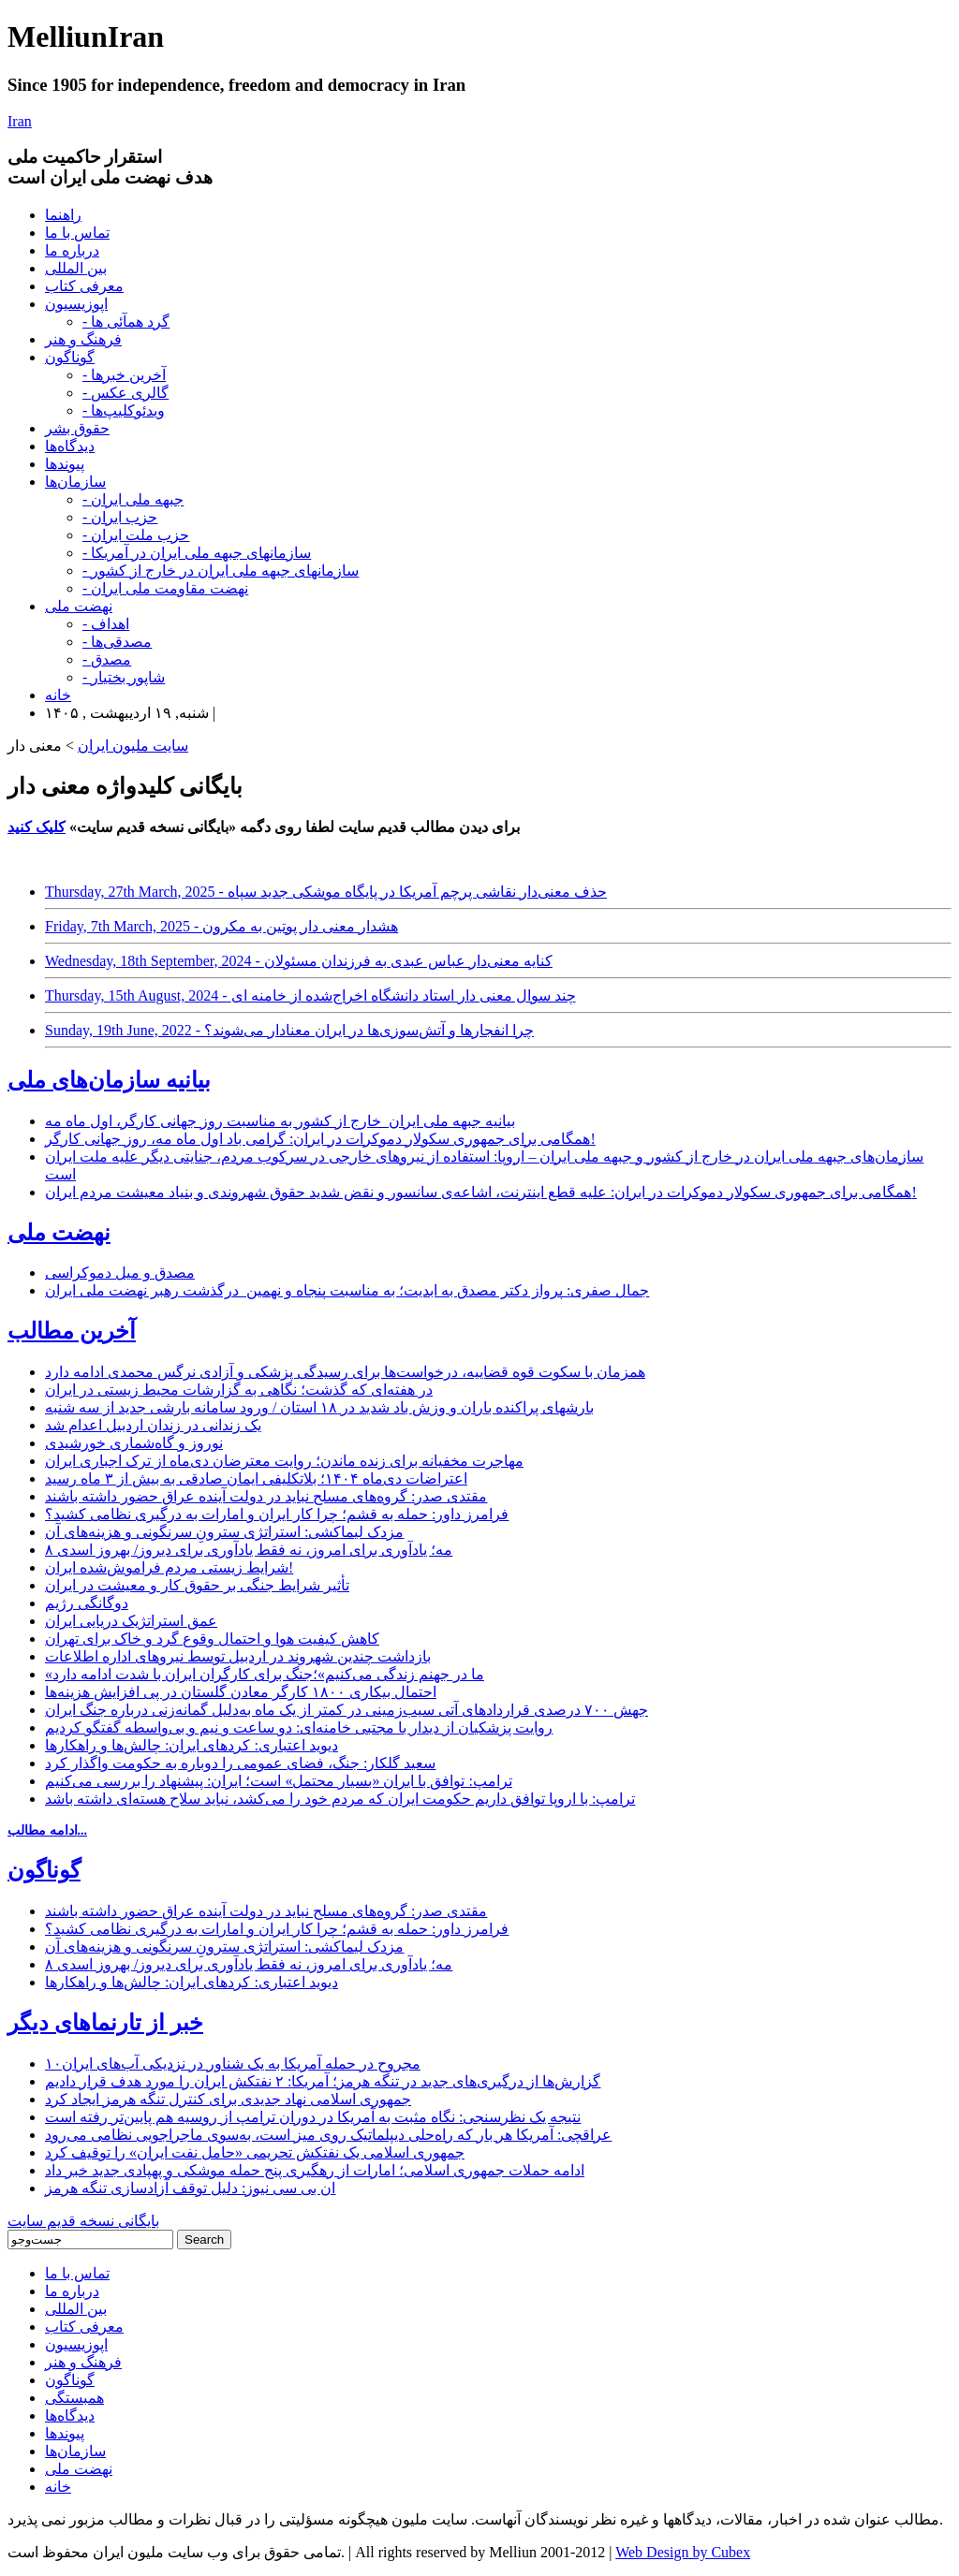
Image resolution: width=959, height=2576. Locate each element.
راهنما (63, 215)
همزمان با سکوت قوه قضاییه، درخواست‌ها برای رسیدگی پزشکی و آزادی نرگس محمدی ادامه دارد (345, 1372)
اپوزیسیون (76, 304)
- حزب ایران (119, 517)
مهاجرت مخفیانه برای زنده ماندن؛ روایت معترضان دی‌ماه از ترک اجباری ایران (284, 1461)
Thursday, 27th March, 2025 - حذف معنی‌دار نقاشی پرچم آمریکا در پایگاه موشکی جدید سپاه (326, 892)
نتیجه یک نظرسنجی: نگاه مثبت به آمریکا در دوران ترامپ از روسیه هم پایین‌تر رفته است (313, 2117)
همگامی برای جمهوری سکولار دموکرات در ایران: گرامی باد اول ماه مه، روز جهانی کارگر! (320, 1139)
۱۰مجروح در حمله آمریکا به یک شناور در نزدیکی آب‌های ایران (232, 2063)
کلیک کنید (36, 827)
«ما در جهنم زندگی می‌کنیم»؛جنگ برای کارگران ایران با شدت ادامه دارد (264, 1674)
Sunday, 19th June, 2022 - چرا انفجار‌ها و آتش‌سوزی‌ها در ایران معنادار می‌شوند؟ (289, 1030)
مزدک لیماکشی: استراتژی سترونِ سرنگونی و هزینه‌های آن (224, 1532)
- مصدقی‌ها (117, 642)
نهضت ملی (78, 606)
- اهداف (105, 624)
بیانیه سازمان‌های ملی (109, 1080)
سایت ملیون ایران (133, 746)
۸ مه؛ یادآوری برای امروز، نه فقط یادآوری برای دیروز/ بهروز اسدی (248, 1550)
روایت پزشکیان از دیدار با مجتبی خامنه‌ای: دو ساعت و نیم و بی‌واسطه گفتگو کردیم (299, 1727)
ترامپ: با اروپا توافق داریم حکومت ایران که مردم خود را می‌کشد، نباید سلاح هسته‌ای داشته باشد (340, 1799)
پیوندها (64, 464)
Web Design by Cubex (682, 2552)
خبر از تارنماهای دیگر (105, 2023)
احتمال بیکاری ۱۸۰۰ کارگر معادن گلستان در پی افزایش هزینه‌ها (240, 1692)
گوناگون (70, 357)
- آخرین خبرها (124, 375)
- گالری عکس (125, 393)
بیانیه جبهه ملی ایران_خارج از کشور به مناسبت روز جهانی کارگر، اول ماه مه (280, 1121)
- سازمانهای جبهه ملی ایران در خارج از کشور (220, 570)
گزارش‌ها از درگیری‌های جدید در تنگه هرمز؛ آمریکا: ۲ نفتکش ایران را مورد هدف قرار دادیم (322, 2081)
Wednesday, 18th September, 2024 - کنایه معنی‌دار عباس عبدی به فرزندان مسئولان (299, 961)
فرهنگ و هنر (83, 339)
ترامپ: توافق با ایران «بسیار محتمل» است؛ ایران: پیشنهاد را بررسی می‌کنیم (278, 1781)
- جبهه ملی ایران (133, 499)
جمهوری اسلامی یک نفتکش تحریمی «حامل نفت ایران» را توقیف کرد (255, 2152)
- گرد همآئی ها (126, 321)
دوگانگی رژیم (86, 1603)
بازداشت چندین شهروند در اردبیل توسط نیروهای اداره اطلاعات (238, 1656)
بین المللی (76, 268)
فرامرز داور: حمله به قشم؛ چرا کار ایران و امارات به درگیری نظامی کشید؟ (277, 1514)
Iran (19, 121)
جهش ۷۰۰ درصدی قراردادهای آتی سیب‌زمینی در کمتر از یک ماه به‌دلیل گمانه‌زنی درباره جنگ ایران (346, 1710)
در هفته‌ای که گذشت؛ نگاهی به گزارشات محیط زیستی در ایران (239, 1390)
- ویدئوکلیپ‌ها (123, 410)
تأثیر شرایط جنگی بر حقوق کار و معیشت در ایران (197, 1585)
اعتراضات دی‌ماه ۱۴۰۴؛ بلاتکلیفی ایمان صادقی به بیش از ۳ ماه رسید (256, 1478)
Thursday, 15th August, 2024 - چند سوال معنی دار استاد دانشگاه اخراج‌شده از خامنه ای (310, 995)
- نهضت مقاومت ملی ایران (165, 588)
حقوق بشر (77, 428)
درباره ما (72, 250)
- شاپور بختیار (123, 677)
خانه (58, 695)
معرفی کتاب (84, 286)
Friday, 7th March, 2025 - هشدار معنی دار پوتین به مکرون (221, 926)
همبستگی (74, 2398)
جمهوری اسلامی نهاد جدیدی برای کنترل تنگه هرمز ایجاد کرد (228, 2099)
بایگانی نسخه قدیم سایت (83, 2221)
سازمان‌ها (75, 482)
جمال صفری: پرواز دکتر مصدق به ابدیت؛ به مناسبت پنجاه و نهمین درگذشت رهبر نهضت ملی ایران (347, 1290)
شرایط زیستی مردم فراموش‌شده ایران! (169, 1567)
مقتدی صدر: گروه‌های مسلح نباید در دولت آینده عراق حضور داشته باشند (266, 1496)
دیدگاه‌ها (70, 446)
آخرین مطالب (71, 1331)
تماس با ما (77, 233)
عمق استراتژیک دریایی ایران (131, 1621)
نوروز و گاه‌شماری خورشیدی (134, 1443)
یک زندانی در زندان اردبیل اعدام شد (153, 1425)
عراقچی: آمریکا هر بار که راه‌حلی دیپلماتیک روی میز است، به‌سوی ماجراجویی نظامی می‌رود (328, 2135)
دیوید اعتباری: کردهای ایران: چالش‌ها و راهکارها (191, 1745)
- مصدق (106, 659)
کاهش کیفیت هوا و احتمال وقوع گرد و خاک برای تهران (212, 1639)
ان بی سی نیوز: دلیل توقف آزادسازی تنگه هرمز (190, 2188)
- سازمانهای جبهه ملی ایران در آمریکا (196, 553)
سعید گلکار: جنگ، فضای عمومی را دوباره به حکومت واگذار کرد (240, 1763)
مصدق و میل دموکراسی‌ (120, 1273)
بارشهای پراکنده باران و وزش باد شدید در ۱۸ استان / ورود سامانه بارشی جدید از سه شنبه (319, 1407)
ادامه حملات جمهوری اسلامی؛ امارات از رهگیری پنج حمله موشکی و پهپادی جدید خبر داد (314, 2170)
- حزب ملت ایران (135, 535)
